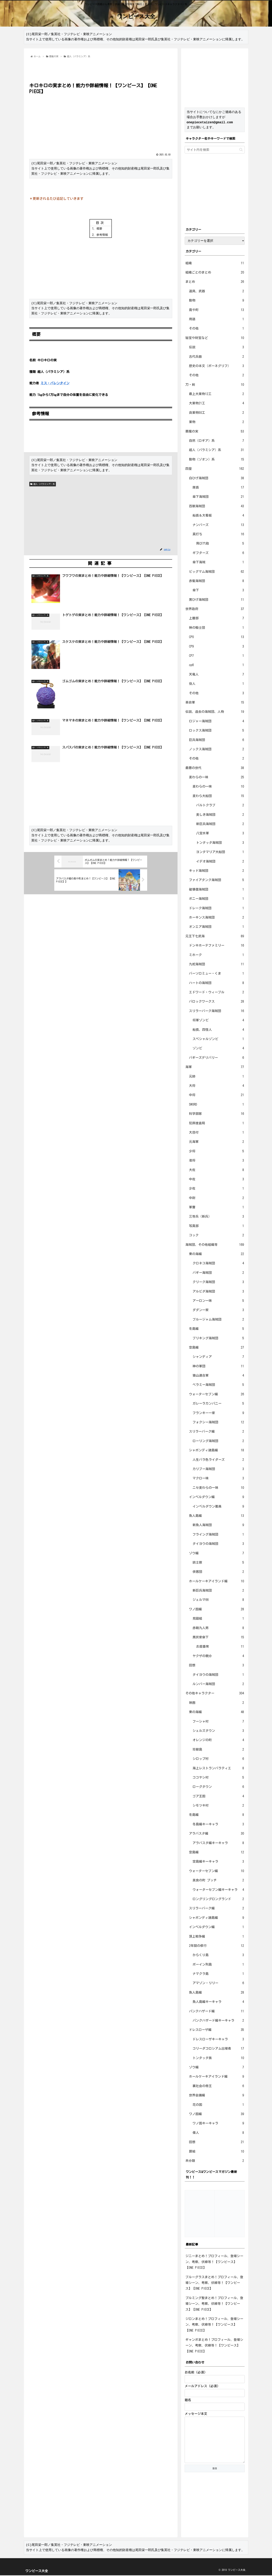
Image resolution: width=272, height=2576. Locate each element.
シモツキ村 (218, 1805)
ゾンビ (218, 1048)
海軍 (214, 1067)
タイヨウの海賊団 (218, 1543)
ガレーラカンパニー (218, 1403)
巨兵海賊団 (216, 740)
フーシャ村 (218, 1721)
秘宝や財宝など (214, 338)
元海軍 (216, 1141)
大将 (216, 1085)
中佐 (216, 1179)
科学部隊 (216, 1113)
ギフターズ (218, 553)
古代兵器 (216, 356)
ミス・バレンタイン (55, 383)
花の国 (218, 2104)
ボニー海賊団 (216, 898)
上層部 (216, 618)
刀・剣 (214, 384)
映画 (216, 1702)
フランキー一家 (218, 1413)
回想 (216, 1665)
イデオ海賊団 (220, 861)
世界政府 (214, 609)
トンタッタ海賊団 (220, 842)
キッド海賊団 (216, 870)
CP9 (216, 646)
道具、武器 (216, 291)
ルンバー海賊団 (218, 1684)
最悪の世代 (214, 768)
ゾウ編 (216, 1553)
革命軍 (214, 702)
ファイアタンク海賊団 (216, 880)
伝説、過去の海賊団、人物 (214, 711)
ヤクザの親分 (218, 1656)
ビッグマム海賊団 (216, 571)
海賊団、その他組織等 (214, 1244)
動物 (216, 300)
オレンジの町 (218, 1740)
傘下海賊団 (218, 496)
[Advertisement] (100, 69)
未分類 (214, 2160)
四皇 (214, 468)
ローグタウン (218, 1786)
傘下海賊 (218, 562)
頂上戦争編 (216, 1936)
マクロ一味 (218, 1478)
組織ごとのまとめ (214, 272)
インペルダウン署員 (218, 1506)
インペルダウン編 (216, 1497)
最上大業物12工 (216, 394)
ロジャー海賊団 (216, 721)
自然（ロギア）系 (216, 440)
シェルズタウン (218, 1730)
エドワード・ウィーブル (216, 992)
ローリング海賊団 (218, 1441)
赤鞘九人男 (218, 1628)
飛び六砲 (220, 543)
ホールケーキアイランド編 (216, 1581)
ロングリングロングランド (218, 1899)
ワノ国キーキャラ (218, 2123)
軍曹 (216, 1207)
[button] (241, 150)
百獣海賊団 (216, 506)
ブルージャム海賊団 (218, 1319)
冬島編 (216, 1328)
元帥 (216, 1076)
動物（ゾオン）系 (216, 459)
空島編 (216, 1347)
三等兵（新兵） (216, 1216)
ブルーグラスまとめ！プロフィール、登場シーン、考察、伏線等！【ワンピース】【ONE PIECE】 (214, 2282)
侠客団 (218, 1571)
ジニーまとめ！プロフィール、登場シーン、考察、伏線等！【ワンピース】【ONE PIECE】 (214, 2261)
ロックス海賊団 (216, 730)
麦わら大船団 (218, 796)
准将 (216, 1160)
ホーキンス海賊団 (216, 917)
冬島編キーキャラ (218, 1824)
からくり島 (218, 1955)
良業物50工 (216, 412)
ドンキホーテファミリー (216, 945)
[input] (215, 149)
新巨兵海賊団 (220, 824)
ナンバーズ (218, 525)
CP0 (216, 637)
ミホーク (216, 955)
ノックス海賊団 (216, 749)
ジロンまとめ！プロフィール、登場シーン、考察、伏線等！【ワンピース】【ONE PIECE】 (214, 2324)
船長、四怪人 (218, 1029)
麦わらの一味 (216, 777)
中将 (216, 1095)
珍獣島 (218, 1749)
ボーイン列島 (218, 1964)
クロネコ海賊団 (218, 1263)
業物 (216, 422)
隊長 (218, 487)
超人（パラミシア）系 (42, 484)
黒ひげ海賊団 (216, 599)
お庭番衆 (220, 1646)
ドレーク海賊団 (216, 908)
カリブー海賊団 (218, 1469)
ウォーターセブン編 (216, 1394)
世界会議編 (216, 2095)
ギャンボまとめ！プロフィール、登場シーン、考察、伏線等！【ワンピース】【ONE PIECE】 (214, 2345)
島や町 (216, 310)
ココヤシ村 (218, 1777)
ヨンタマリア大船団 (220, 852)
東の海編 (216, 1254)
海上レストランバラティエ (218, 1768)
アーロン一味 (218, 1300)
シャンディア (218, 1356)
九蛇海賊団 (216, 964)
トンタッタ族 (218, 2058)
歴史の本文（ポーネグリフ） (216, 366)
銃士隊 (218, 1562)
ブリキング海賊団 (218, 1338)
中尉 (216, 1198)
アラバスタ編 (216, 1833)
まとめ (214, 281)
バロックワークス (216, 1001)
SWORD (216, 1104)
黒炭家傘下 (218, 1637)
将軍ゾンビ (218, 1020)
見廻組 (218, 1618)
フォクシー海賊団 (218, 1422)
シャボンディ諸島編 (216, 1450)
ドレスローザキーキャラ (218, 2039)
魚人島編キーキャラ (218, 2001)
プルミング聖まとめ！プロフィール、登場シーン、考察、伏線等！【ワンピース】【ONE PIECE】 (214, 2303)
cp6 (216, 665)
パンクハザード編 (216, 2011)
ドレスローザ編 (216, 2030)
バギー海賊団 (218, 1272)
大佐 (216, 1170)
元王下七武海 (214, 936)
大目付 (216, 1132)
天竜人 (216, 674)
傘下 (218, 590)
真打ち (218, 534)
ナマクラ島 (218, 1973)
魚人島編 (216, 1515)
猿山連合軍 (218, 1375)
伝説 (216, 347)
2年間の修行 (216, 1945)
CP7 (216, 655)
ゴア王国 (218, 1796)
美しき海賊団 (220, 814)
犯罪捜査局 (216, 1123)
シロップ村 (218, 1758)
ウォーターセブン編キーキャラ (218, 1889)
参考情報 (102, 234)
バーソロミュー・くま (216, 973)
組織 (214, 263)
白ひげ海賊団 (216, 478)
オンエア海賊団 (216, 926)
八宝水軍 (220, 833)
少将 (216, 1151)
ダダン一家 (218, 1310)
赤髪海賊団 (216, 581)
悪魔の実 (214, 431)
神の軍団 (218, 1366)
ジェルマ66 (218, 1599)
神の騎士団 (216, 627)
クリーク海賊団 (218, 1282)
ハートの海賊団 (216, 983)
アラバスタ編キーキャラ (218, 1843)
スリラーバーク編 (216, 1431)
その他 (216, 328)
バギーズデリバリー (216, 1057)
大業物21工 (216, 403)
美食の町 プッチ (218, 1880)
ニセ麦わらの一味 (218, 1487)
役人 (216, 683)
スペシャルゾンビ (218, 1039)
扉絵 (216, 2151)
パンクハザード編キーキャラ (218, 2020)
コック (216, 1235)
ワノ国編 (216, 1609)
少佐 (216, 1188)
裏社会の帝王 (218, 2086)
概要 (99, 228)
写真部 (216, 1226)
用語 (216, 319)
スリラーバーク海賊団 (216, 1011)
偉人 (218, 2132)
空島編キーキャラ (218, 1861)
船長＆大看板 (218, 515)
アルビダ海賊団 (218, 1291)
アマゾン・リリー (218, 1983)
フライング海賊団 (218, 1534)
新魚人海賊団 (218, 1525)
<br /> (200, 2212)
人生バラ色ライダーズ (218, 1459)
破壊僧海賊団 (216, 889)
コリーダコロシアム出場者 (218, 2048)
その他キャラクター (214, 1693)
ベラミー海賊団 (218, 1384)
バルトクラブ (220, 805)
